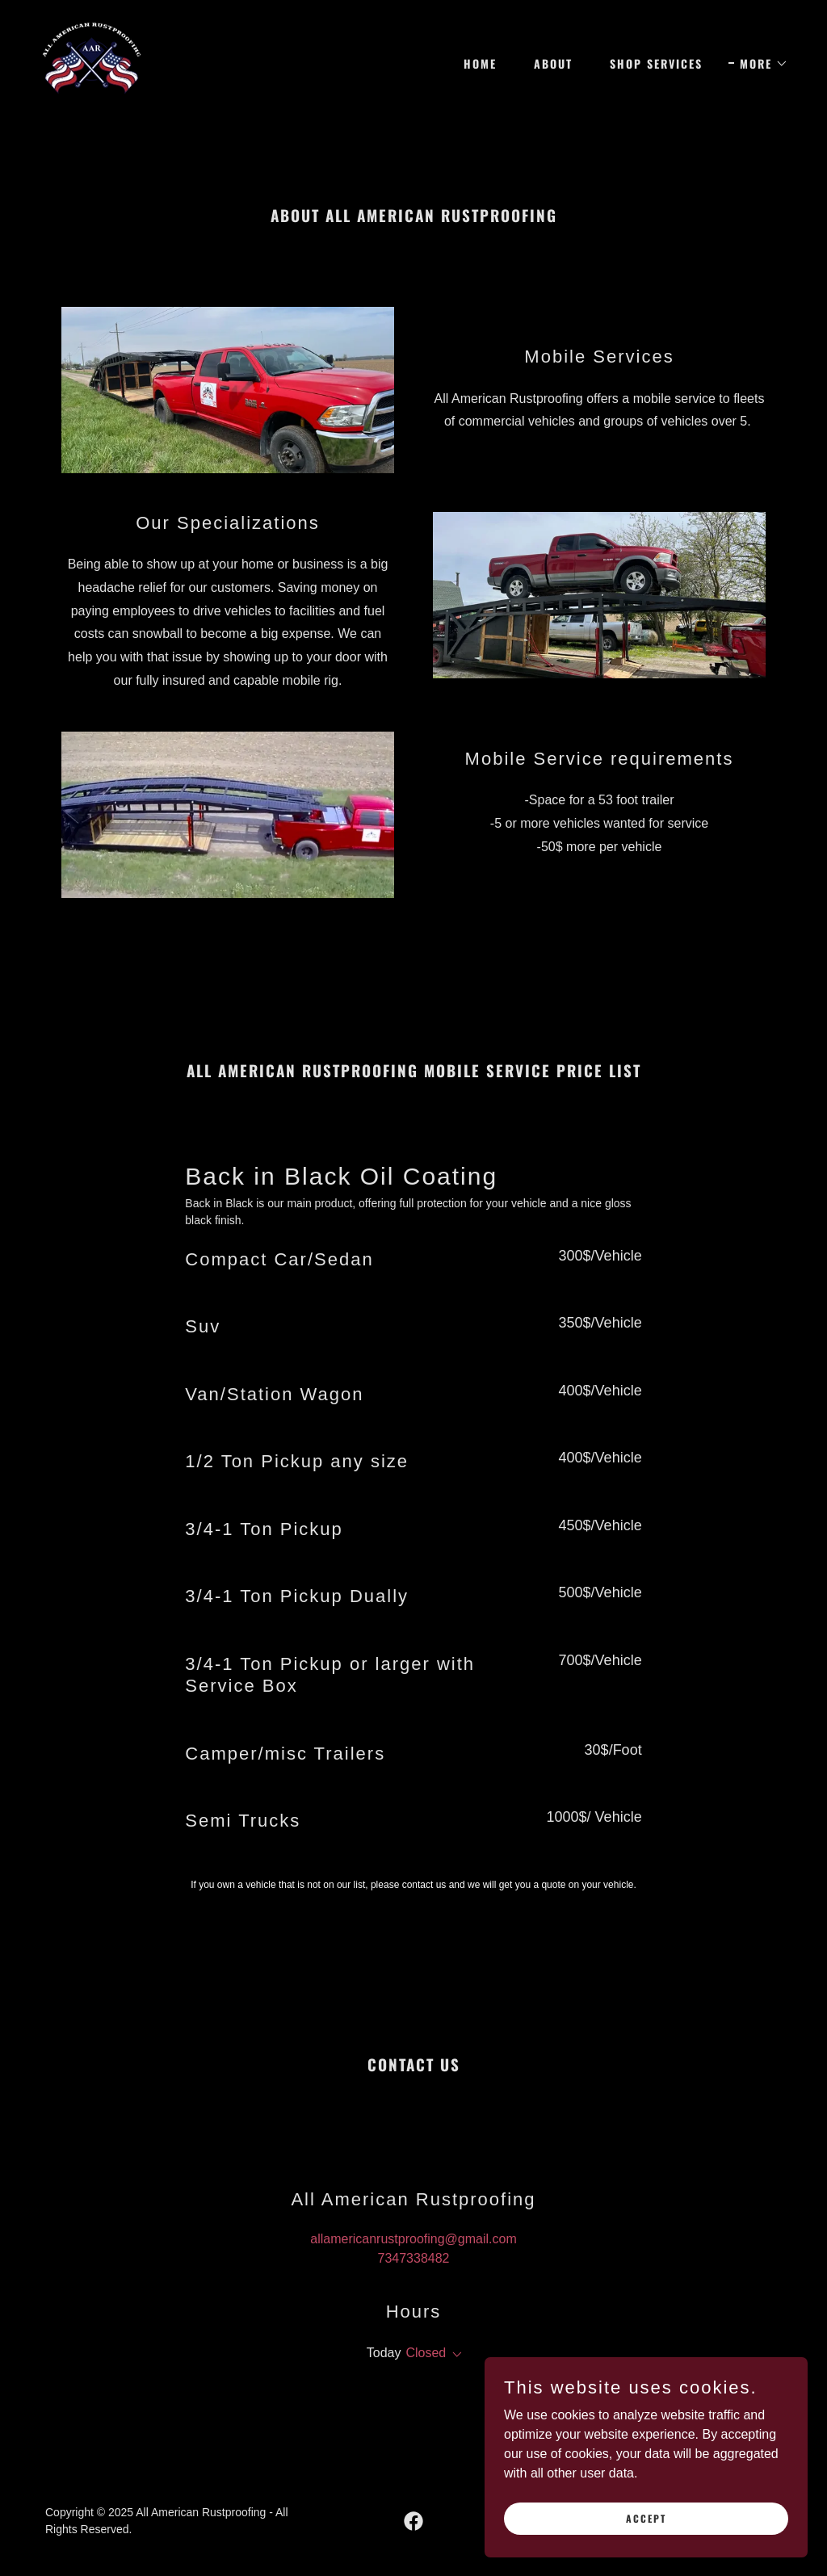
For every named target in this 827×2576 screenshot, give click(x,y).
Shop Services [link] (656, 63)
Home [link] (480, 63)
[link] (92, 61)
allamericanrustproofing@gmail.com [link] (413, 2239)
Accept (646, 2551)
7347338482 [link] (414, 2258)
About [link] (553, 63)
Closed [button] (425, 2353)
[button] (758, 63)
